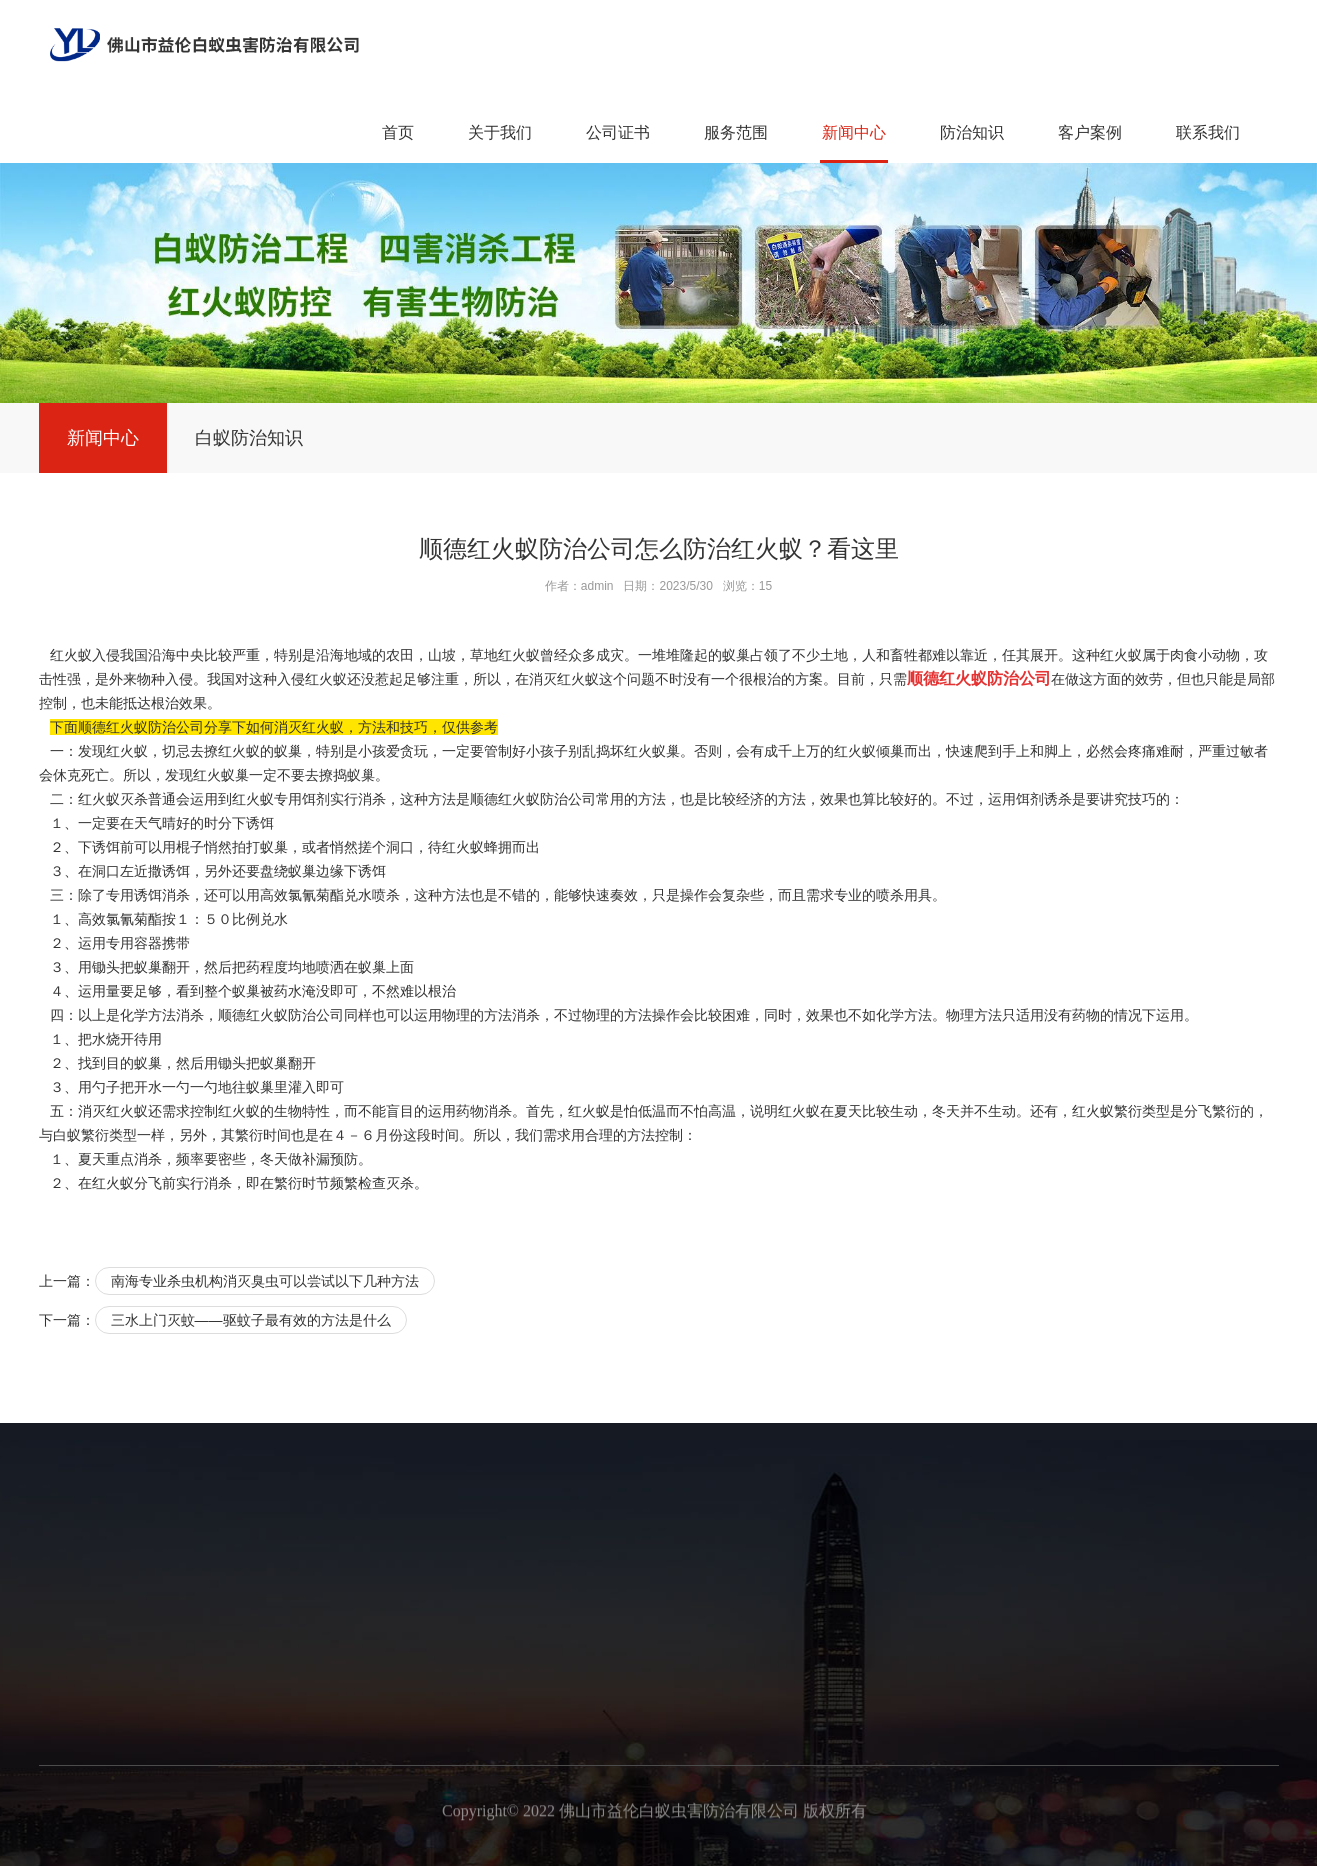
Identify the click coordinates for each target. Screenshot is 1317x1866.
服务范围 (736, 132)
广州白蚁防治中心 (979, 1844)
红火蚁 (855, 751)
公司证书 (618, 132)
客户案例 (1090, 132)
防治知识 (972, 132)
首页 (398, 132)
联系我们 (1208, 132)
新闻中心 (854, 132)
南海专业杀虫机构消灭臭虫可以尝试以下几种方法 (265, 1281)
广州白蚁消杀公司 (839, 1844)
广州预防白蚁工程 (699, 1844)
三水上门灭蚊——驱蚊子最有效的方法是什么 (251, 1320)
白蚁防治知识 (249, 438)
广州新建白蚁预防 (419, 1844)
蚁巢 (372, 967)
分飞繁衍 (1212, 1111)
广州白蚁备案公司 (559, 1844)
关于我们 (500, 132)
